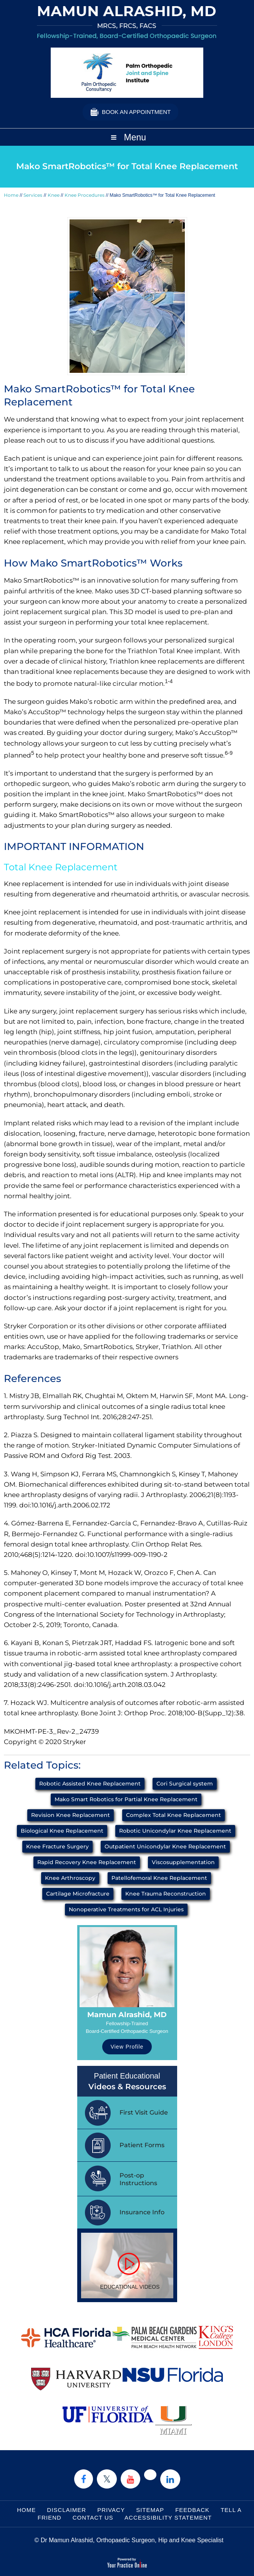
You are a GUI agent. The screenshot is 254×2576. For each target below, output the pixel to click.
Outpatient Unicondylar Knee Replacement (165, 1846)
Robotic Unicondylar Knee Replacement (175, 1830)
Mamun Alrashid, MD (127, 2014)
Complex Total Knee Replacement (173, 1815)
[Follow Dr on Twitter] (107, 2479)
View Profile (127, 2047)
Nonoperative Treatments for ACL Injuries (126, 1909)
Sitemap (150, 2510)
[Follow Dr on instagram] (150, 2474)
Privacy (111, 2510)
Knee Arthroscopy (70, 1877)
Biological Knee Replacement (62, 1830)
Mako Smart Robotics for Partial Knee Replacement (126, 1799)
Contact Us (93, 2517)
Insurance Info (142, 2212)
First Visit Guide (144, 2112)
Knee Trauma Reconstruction (165, 1893)
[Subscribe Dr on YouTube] (130, 2479)
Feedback (192, 2510)
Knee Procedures (85, 195)
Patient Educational (127, 2082)
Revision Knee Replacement (70, 1815)
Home (11, 195)
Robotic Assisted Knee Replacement (90, 1783)
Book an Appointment (136, 112)
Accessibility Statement (168, 2517)
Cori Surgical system (184, 1783)
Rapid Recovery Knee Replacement (86, 1862)
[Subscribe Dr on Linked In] (170, 2479)
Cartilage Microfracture (78, 1893)
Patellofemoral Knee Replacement (159, 1877)
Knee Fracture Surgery (57, 1846)
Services (32, 195)
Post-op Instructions (138, 2179)
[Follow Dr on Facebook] (83, 2479)
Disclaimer (66, 2510)
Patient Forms (142, 2145)
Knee (54, 195)
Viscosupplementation (183, 1862)
